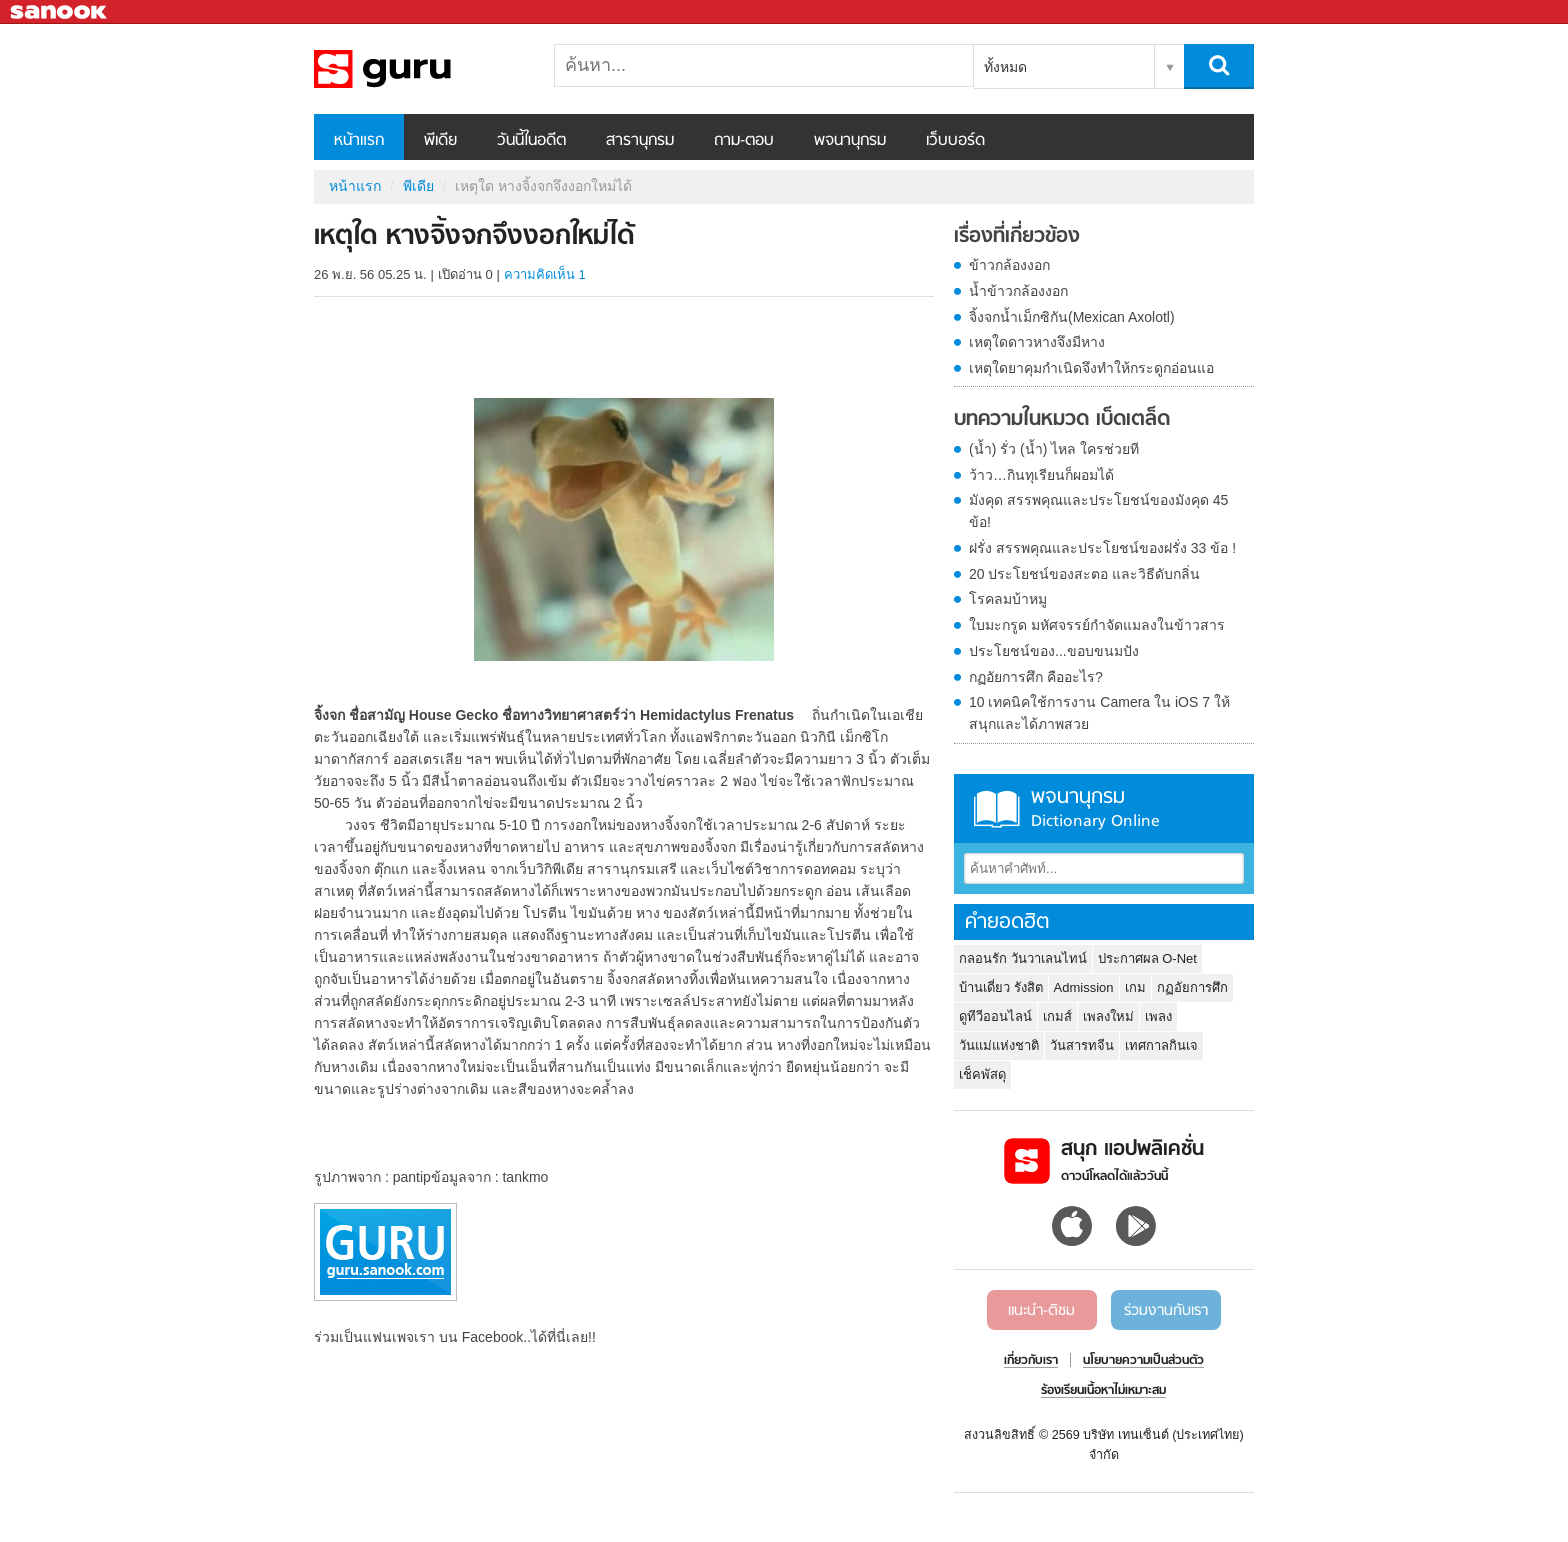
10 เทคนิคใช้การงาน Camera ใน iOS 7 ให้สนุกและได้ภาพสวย (1099, 713)
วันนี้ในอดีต (531, 141)
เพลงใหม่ (1108, 1016)
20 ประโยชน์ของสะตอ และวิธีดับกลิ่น (1084, 574)
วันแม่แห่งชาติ (999, 1045)
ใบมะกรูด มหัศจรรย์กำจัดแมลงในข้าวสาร (1097, 625)
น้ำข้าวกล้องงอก (1018, 291)
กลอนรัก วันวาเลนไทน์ (1023, 958)
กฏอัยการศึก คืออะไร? (1036, 677)
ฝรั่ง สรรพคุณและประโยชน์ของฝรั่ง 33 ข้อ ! (1102, 548)
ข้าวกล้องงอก (1009, 265)
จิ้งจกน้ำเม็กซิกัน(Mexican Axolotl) (1072, 317)
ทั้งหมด (1005, 67)
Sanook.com (60, 12)
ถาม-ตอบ (744, 141)
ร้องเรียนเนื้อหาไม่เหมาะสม (1103, 1391)
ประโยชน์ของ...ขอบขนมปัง (1054, 651)
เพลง (1158, 1016)
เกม (1135, 987)
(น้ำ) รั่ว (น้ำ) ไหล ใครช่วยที (1054, 449)
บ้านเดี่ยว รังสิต (1001, 987)
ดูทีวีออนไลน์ (995, 1016)
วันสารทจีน (1082, 1045)
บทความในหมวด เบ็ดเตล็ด (1062, 420)
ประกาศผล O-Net (1147, 958)
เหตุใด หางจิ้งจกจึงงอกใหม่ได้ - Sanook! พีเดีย (419, 69)
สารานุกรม (640, 141)
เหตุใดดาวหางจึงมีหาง (1037, 342)
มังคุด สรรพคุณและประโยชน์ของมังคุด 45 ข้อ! (1098, 511)
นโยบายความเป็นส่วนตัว (1143, 1361)
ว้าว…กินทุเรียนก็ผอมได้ (1041, 475)
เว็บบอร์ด (955, 141)
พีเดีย (440, 141)
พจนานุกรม (850, 141)
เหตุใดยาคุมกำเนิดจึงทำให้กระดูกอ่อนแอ (1091, 368)
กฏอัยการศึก (1192, 987)
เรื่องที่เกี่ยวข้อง (1017, 237)
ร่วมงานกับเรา (1166, 1311)
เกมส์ (1057, 1016)
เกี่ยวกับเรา (1031, 1361)
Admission (1084, 987)
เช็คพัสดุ (982, 1074)
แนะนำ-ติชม (1041, 1311)
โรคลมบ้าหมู (1008, 599)
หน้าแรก (359, 141)
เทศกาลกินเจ (1161, 1045)
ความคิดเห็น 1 (545, 274)
